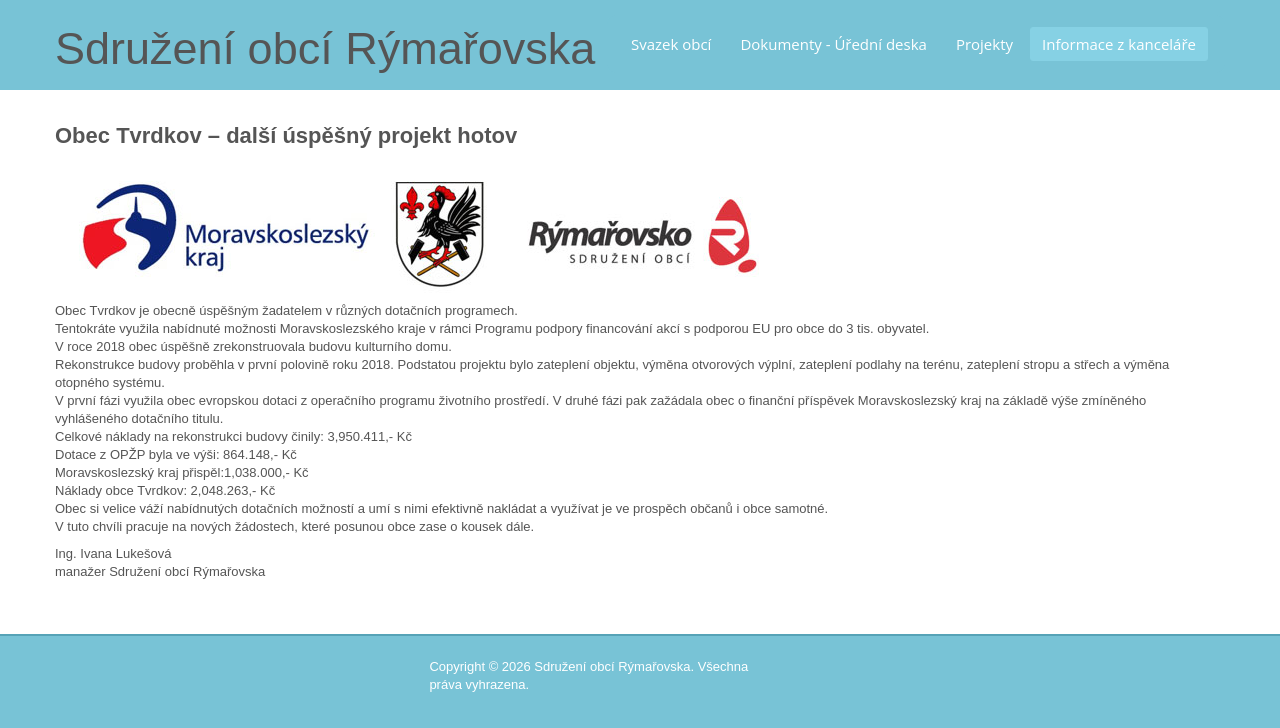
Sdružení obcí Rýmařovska (325, 48)
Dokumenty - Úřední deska (833, 44)
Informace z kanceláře (1119, 44)
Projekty (984, 44)
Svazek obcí (671, 44)
